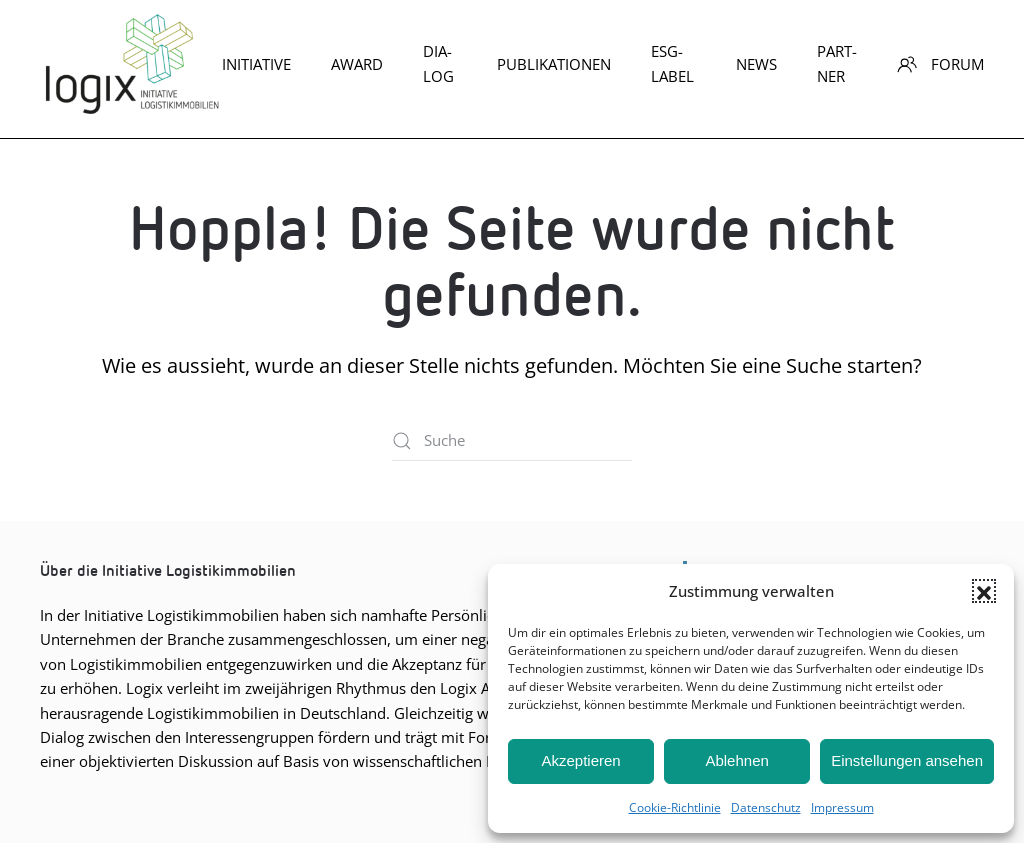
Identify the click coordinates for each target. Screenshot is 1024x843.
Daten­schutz (766, 807)
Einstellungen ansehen (907, 760)
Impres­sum (842, 807)
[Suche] (512, 441)
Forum (940, 64)
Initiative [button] (256, 64)
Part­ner (837, 63)
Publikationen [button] (554, 64)
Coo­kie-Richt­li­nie (675, 807)
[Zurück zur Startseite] (131, 64)
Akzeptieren (580, 760)
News (756, 64)
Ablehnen (736, 760)
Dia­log (438, 63)
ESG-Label (672, 63)
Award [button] (357, 64)
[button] (984, 591)
